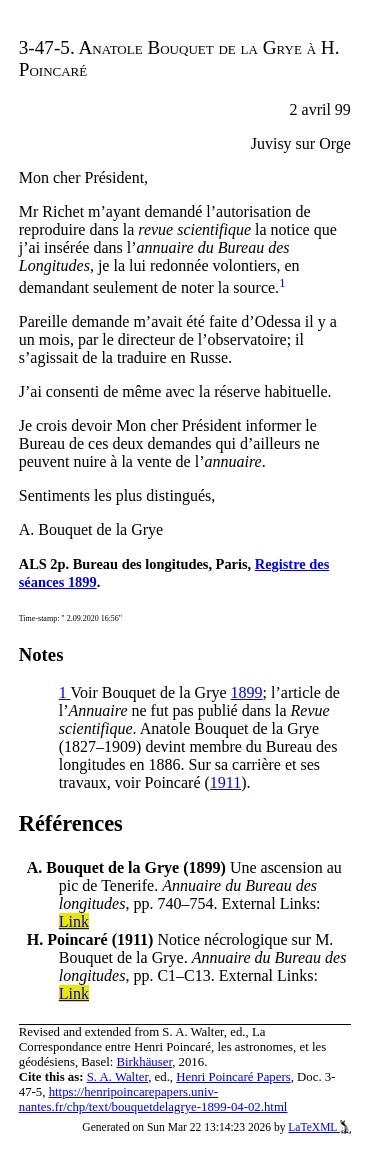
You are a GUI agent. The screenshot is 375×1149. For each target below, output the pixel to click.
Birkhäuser (145, 1062)
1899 (247, 692)
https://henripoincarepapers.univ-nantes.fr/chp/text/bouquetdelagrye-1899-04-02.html (153, 1099)
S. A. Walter (118, 1077)
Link (74, 921)
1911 (225, 782)
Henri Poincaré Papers (233, 1077)
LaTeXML (319, 1127)
